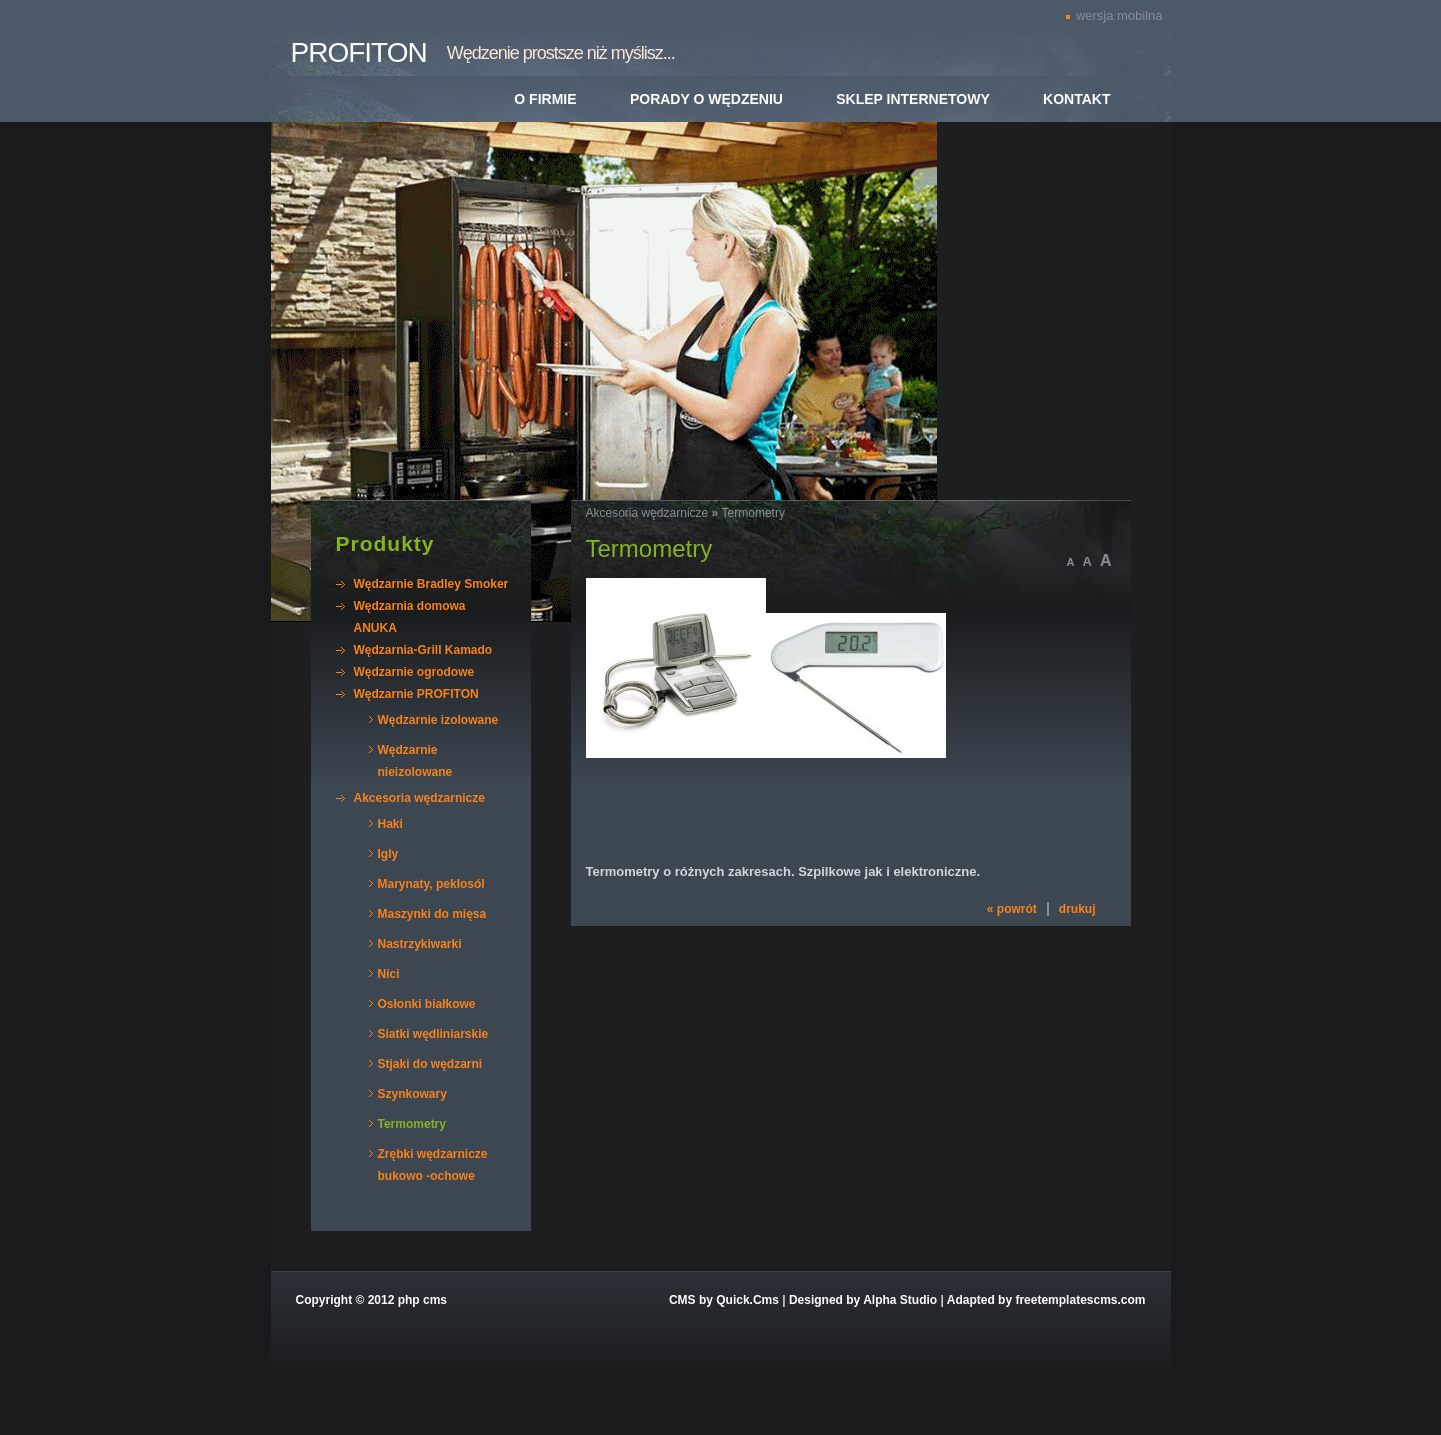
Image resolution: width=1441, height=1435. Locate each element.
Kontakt (1076, 99)
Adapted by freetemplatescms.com (1046, 1300)
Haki (390, 824)
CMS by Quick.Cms (724, 1300)
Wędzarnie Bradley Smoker (431, 584)
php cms (422, 1300)
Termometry (412, 1124)
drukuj (1077, 909)
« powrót (1012, 909)
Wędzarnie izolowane (438, 720)
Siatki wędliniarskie (433, 1034)
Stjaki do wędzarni (430, 1064)
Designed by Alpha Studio (863, 1300)
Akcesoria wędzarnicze (419, 798)
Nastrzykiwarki (420, 944)
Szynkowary (412, 1094)
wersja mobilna (1119, 15)
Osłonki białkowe (427, 1004)
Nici (389, 974)
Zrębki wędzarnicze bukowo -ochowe (433, 1165)
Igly (388, 854)
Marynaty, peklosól (431, 884)
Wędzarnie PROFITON (416, 694)
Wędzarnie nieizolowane (415, 761)
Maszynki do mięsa (432, 914)
